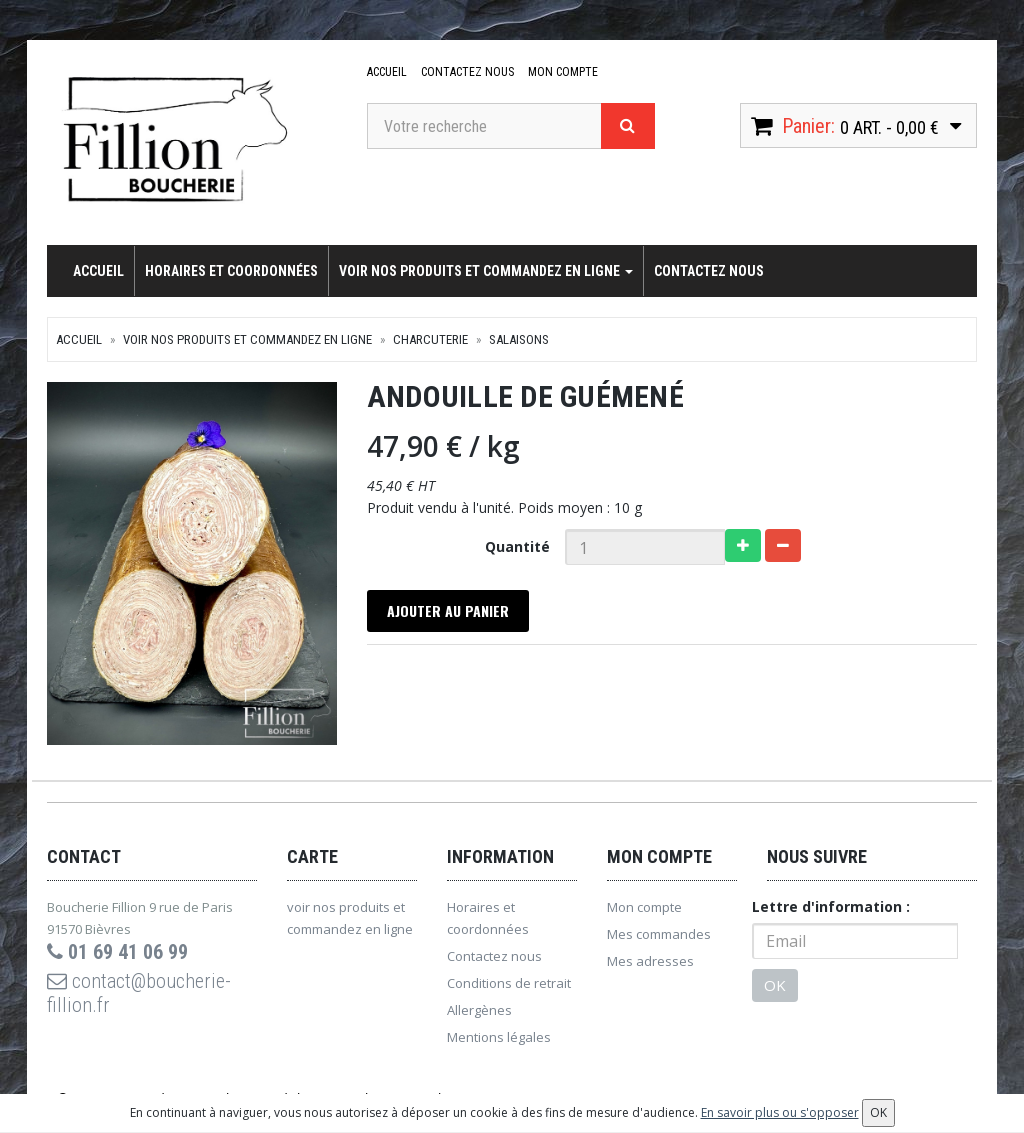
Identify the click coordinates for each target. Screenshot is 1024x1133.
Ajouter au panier (448, 610)
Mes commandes (659, 934)
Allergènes (479, 1010)
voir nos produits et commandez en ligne (486, 271)
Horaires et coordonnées (231, 271)
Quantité (517, 546)
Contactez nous (467, 72)
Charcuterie (430, 339)
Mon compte (563, 72)
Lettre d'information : (831, 906)
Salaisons (519, 339)
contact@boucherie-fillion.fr (139, 993)
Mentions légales (499, 1037)
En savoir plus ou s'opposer (780, 1112)
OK (775, 985)
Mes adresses (650, 961)
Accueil (387, 72)
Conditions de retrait (509, 983)
